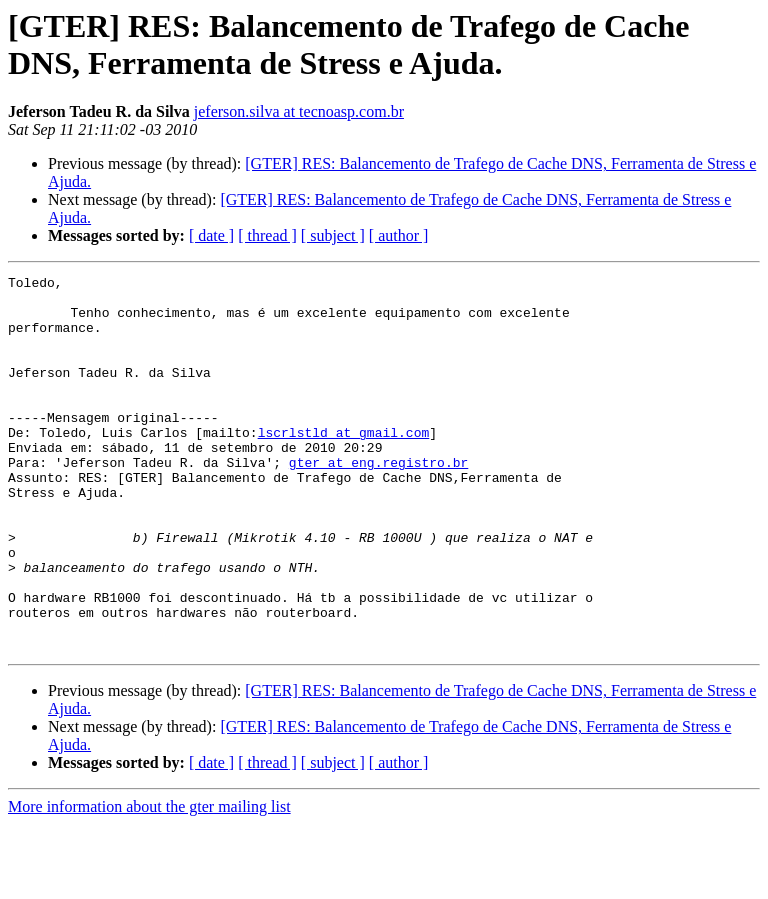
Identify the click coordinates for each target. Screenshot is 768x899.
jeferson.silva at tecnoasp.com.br (299, 111)
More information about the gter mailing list (149, 881)
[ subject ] (333, 235)
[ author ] (399, 235)
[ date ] (211, 235)
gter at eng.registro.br (378, 501)
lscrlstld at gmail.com (344, 465)
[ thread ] (267, 235)
